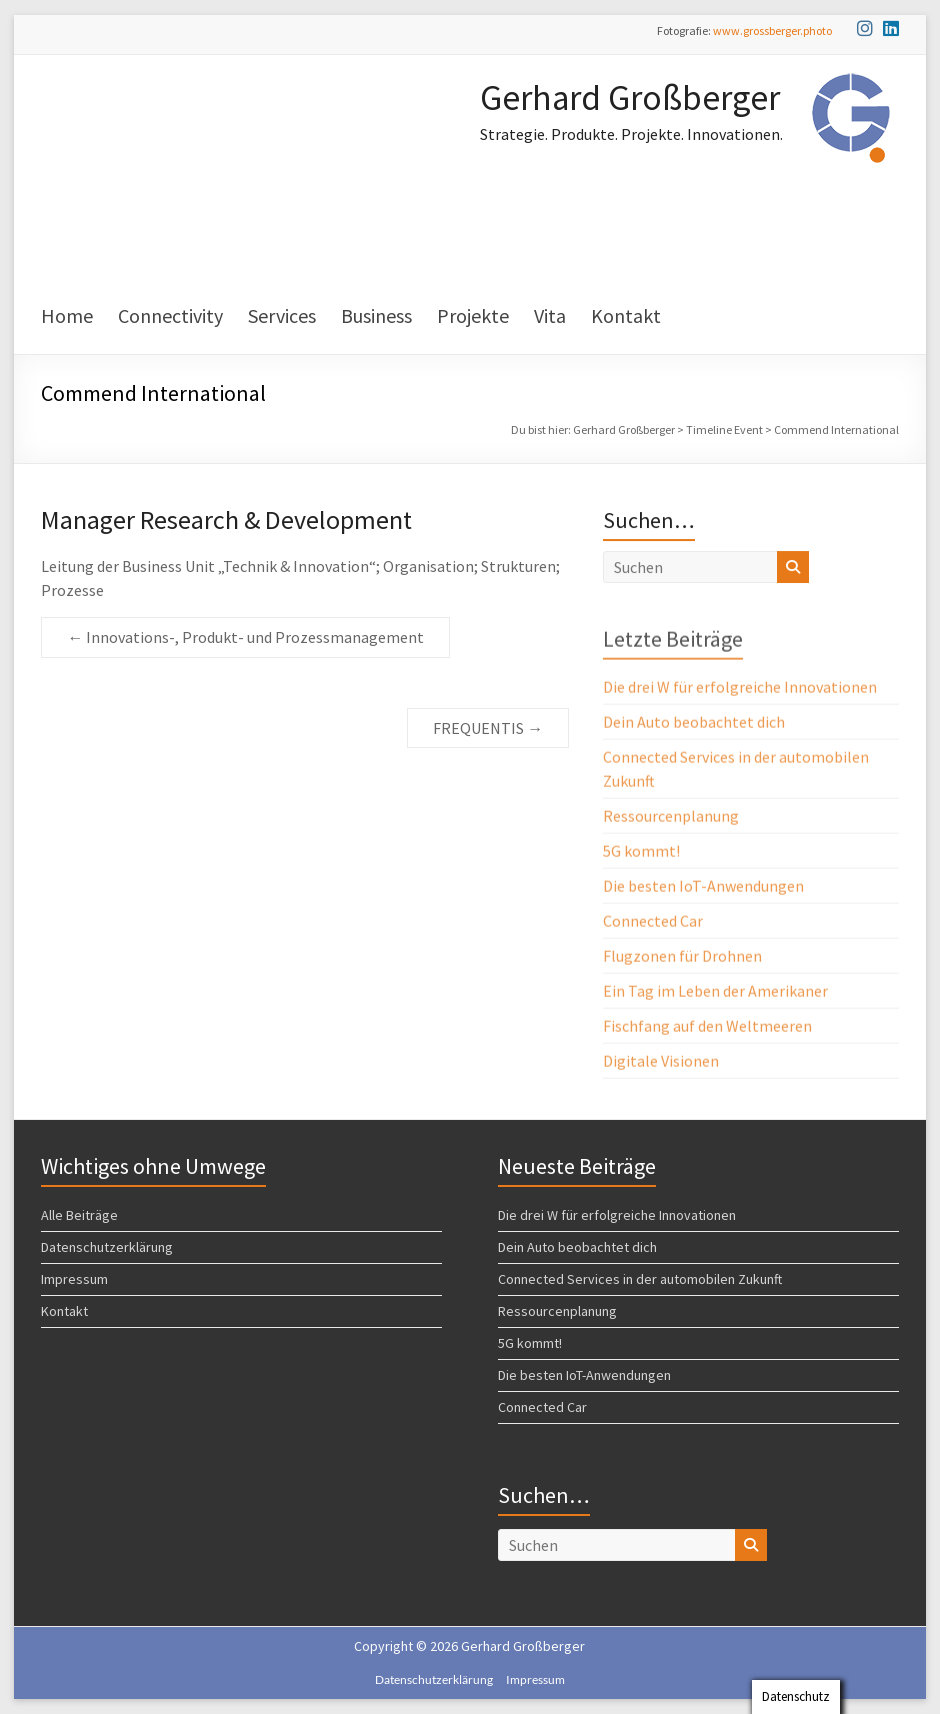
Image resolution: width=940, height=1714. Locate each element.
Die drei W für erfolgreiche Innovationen (740, 690)
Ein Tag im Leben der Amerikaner (715, 994)
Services (282, 315)
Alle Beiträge (79, 1215)
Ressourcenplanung (671, 819)
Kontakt (626, 315)
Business (376, 315)
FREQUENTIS (488, 728)
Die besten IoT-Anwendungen (703, 889)
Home (67, 315)
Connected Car (653, 924)
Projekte (473, 315)
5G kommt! (641, 854)
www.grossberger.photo (772, 30)
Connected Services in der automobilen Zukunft (640, 1279)
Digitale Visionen (661, 1064)
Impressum (74, 1279)
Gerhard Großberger (630, 98)
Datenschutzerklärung (107, 1247)
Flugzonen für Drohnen (682, 959)
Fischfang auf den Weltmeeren (707, 1029)
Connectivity (170, 315)
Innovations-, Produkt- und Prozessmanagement (245, 637)
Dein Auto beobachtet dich (694, 725)
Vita (550, 315)
